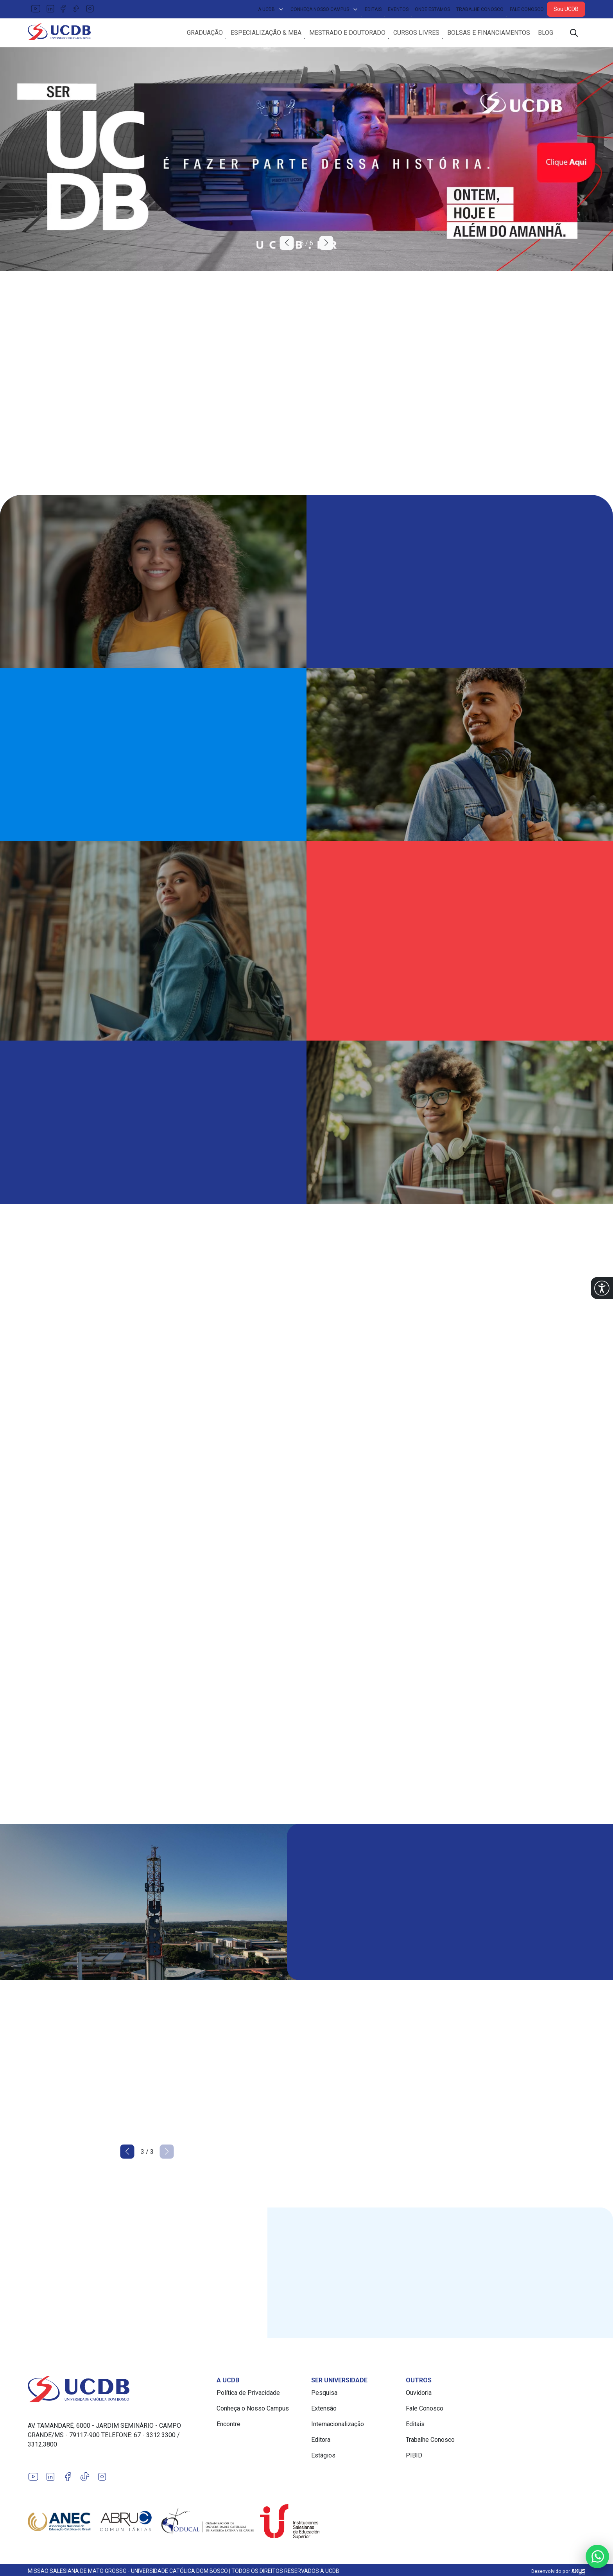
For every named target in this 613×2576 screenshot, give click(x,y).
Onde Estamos (432, 9)
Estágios (323, 2458)
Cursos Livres (416, 34)
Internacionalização (337, 2427)
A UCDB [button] (271, 9)
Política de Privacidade (248, 2396)
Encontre (228, 2427)
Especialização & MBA (266, 34)
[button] (602, 1288)
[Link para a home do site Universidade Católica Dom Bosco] (117, 2392)
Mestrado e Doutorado (347, 34)
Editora (320, 2443)
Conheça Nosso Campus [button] (324, 9)
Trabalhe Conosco (480, 9)
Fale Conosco (527, 9)
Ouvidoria (419, 2396)
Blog (545, 34)
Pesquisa (324, 2396)
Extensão (324, 2411)
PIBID (414, 2458)
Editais (373, 9)
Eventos (398, 9)
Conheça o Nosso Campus (253, 2411)
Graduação (205, 34)
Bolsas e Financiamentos (488, 34)
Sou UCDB (566, 9)
